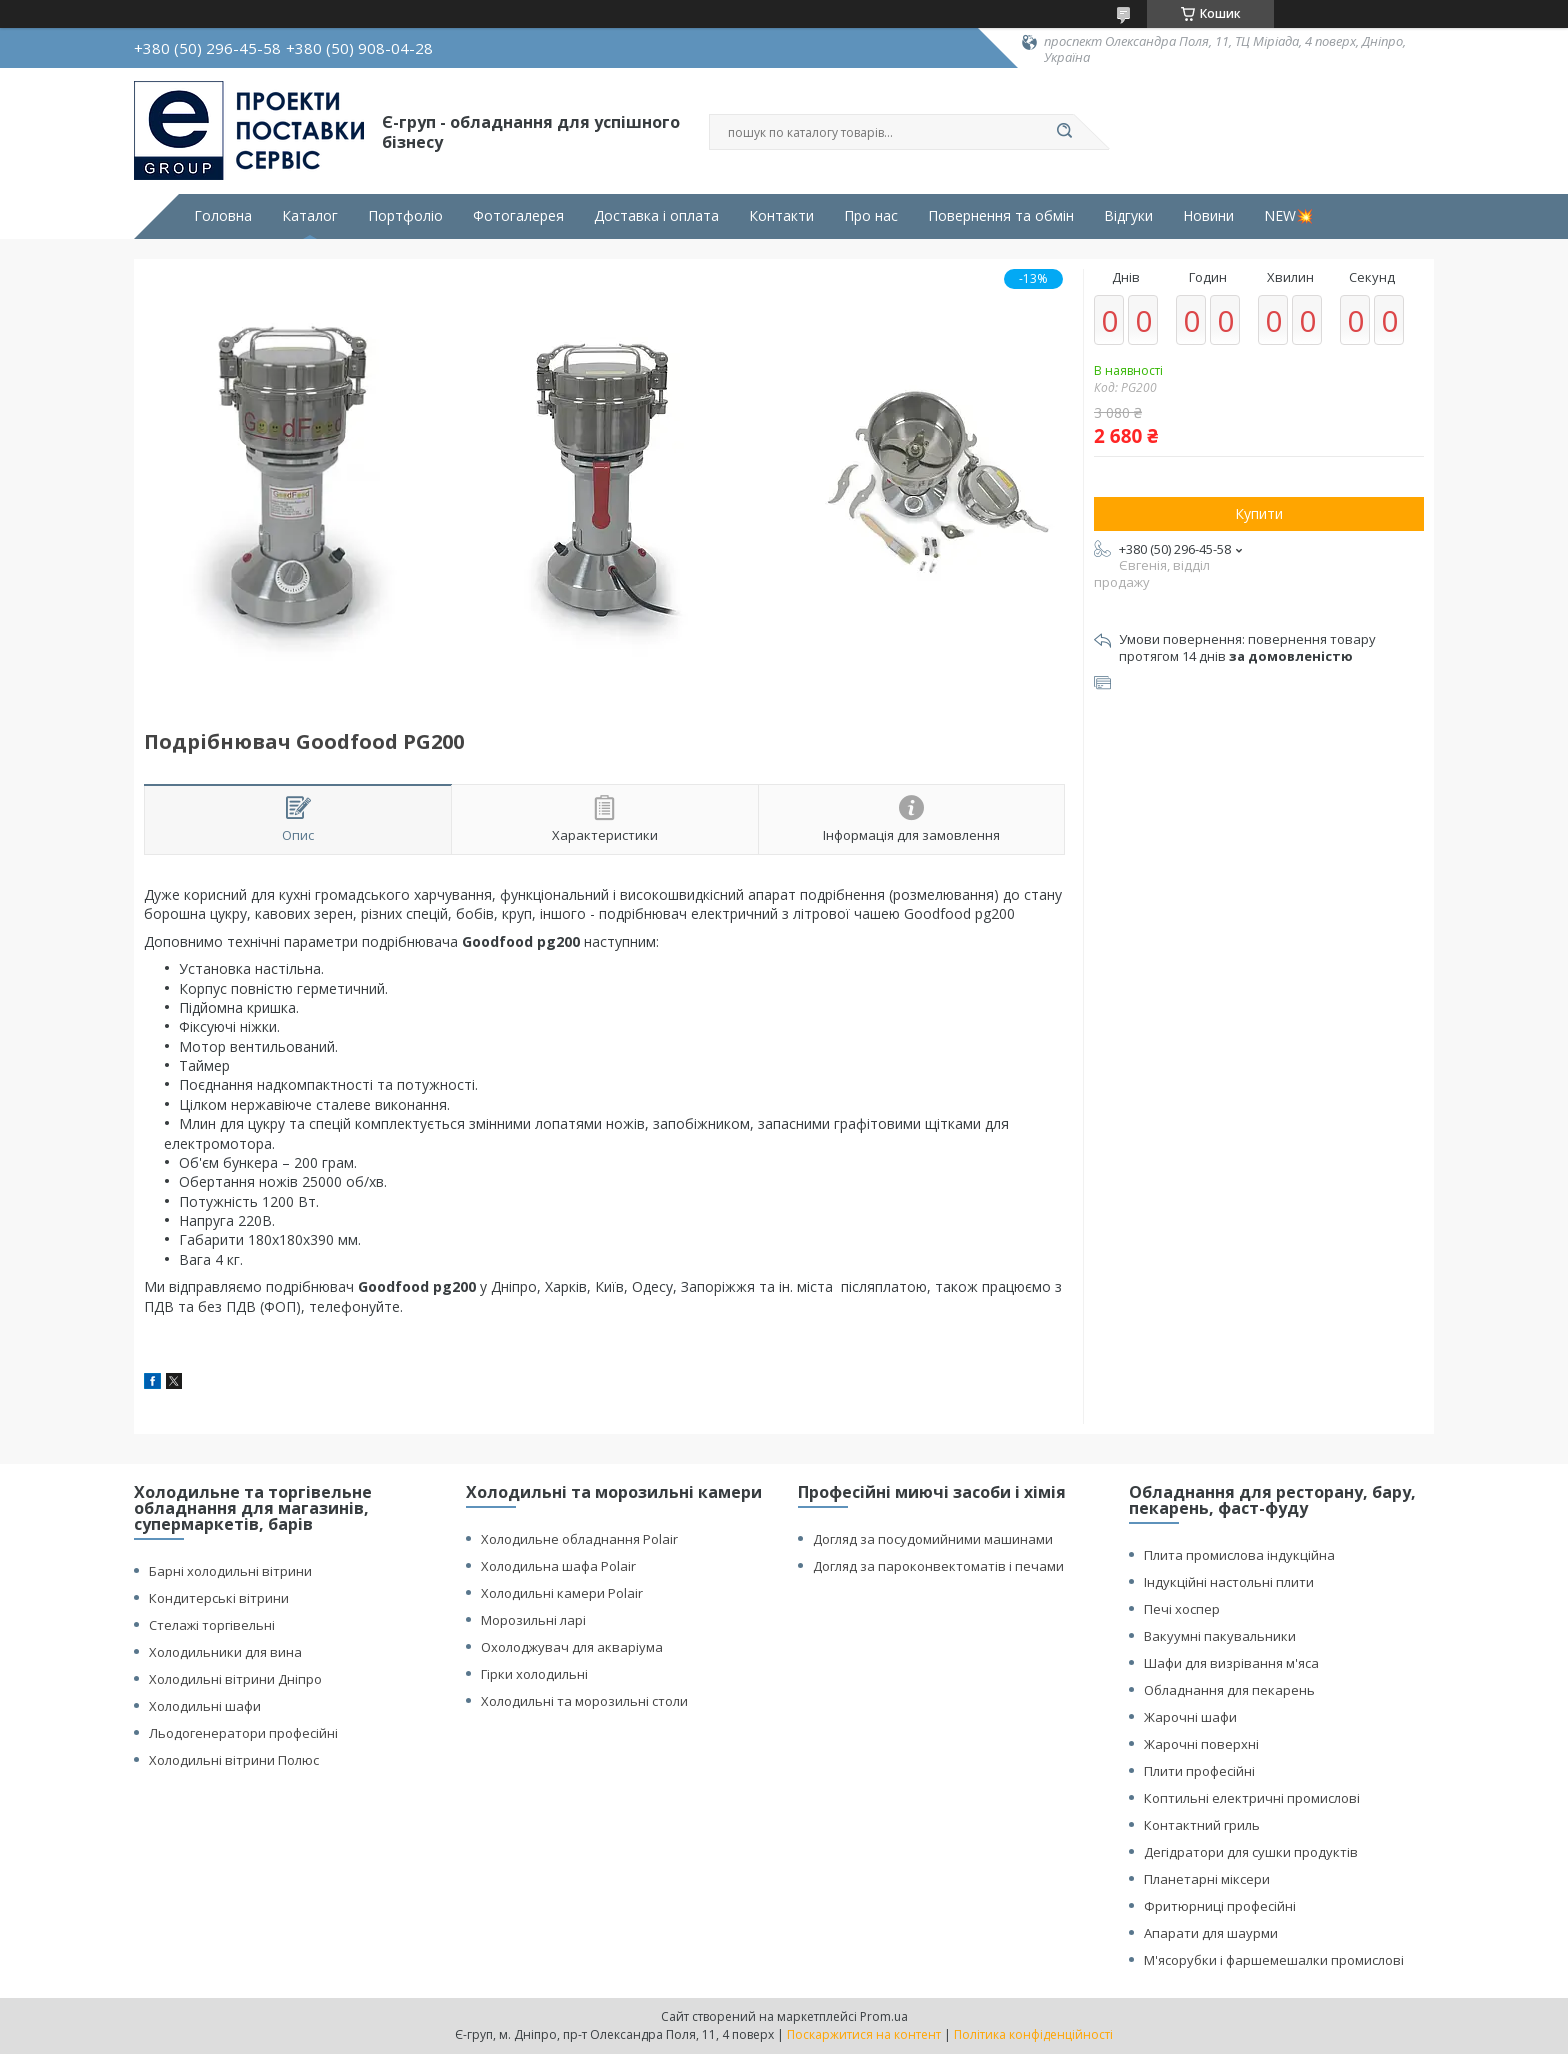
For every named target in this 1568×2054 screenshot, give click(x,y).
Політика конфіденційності (1033, 2034)
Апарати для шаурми (1211, 1933)
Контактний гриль (1202, 1825)
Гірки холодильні (534, 1674)
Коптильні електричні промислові (1252, 1798)
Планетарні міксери (1207, 1879)
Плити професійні (1199, 1771)
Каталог (310, 216)
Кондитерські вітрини (219, 1598)
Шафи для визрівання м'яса (1231, 1663)
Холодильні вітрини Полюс (234, 1760)
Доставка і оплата (656, 216)
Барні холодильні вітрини (230, 1571)
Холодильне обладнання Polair (579, 1539)
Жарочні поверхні (1201, 1744)
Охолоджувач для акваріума (572, 1647)
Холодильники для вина (225, 1652)
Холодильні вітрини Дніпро (235, 1679)
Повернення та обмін (1001, 216)
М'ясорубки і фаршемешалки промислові (1274, 1960)
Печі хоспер (1182, 1609)
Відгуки (1128, 216)
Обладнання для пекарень (1229, 1690)
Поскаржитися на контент (864, 2034)
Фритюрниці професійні (1220, 1906)
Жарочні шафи (1190, 1717)
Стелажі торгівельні (212, 1625)
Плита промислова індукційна (1239, 1555)
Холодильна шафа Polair (558, 1566)
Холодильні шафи (205, 1706)
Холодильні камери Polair (562, 1593)
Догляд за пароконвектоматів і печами (938, 1566)
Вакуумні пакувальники (1220, 1636)
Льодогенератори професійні (243, 1733)
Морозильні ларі (533, 1620)
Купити (1259, 513)
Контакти (781, 216)
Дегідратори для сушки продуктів (1251, 1852)
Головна (223, 216)
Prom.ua (884, 2016)
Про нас (871, 216)
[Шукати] (1064, 132)
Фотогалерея (518, 216)
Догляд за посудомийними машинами (933, 1539)
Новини (1208, 216)
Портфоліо (405, 216)
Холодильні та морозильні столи (584, 1701)
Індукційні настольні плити (1229, 1582)
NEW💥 (1288, 216)
